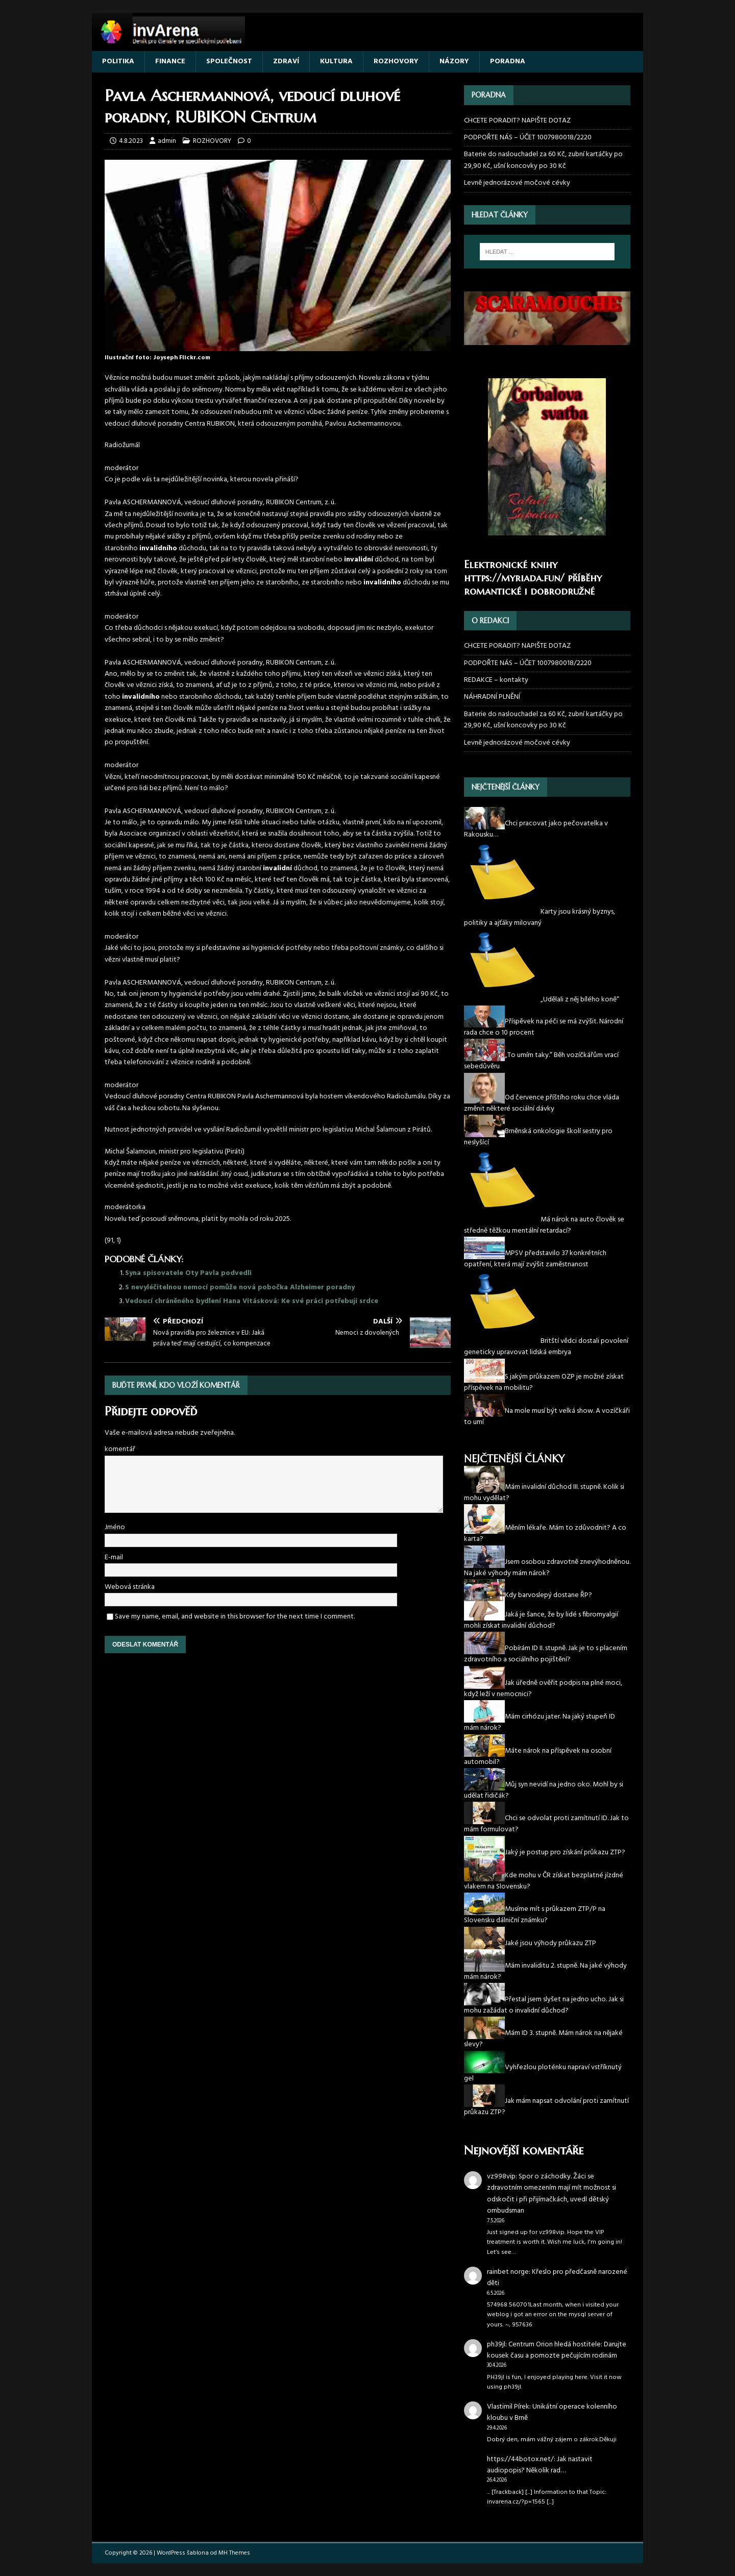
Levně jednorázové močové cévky (517, 183)
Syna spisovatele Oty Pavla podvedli (188, 1273)
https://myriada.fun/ (514, 578)
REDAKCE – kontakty (496, 680)
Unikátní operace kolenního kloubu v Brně (552, 2412)
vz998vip (501, 2176)
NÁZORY (454, 61)
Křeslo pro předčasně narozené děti (557, 2277)
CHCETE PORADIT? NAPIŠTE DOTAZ (517, 121)
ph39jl (496, 2344)
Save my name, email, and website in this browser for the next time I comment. (235, 1617)
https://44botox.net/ (520, 2459)
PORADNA (507, 61)
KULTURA (336, 61)
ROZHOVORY (396, 61)
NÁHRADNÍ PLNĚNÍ (492, 697)
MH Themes (234, 2553)
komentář (120, 1449)
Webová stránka (130, 1587)
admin (167, 141)
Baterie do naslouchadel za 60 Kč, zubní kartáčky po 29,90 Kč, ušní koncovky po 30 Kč (543, 160)
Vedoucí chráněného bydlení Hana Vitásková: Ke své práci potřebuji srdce (251, 1301)
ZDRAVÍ (286, 61)
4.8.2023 (131, 141)
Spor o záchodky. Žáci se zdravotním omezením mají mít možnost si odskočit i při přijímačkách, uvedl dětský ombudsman (551, 2194)
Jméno (115, 1527)
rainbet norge (508, 2272)
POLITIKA (118, 61)
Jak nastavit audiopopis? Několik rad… (540, 2465)
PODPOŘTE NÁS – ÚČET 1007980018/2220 (528, 137)
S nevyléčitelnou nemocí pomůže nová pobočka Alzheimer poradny (240, 1287)
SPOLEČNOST (229, 61)
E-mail (114, 1557)
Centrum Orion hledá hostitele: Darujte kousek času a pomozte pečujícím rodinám (556, 2350)
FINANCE (170, 61)
